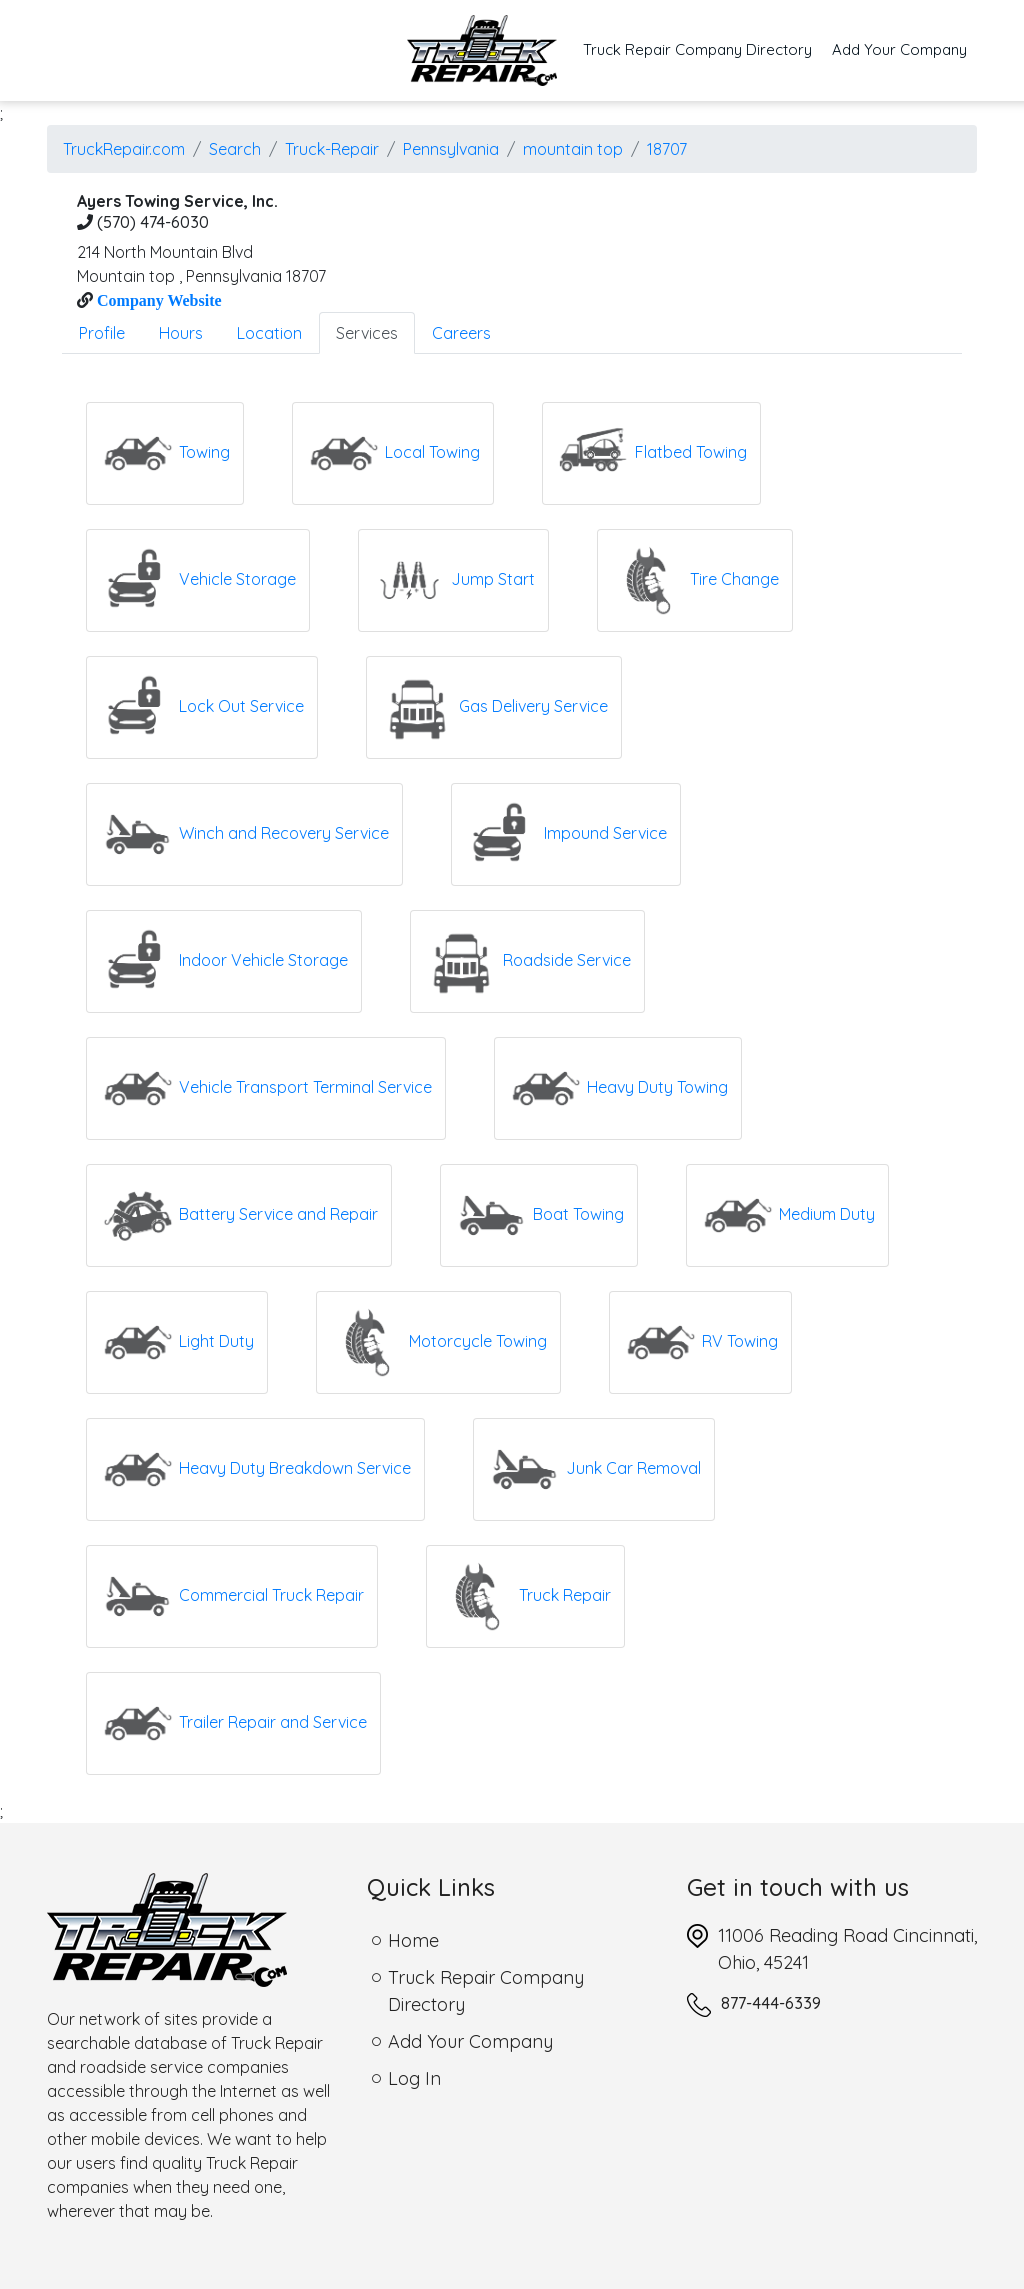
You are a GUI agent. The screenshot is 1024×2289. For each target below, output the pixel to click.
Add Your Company (899, 49)
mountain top (573, 149)
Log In (414, 2078)
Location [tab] (269, 333)
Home (413, 1940)
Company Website (157, 300)
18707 (667, 149)
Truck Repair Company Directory (702, 48)
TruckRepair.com (124, 149)
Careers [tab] (461, 333)
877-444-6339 (771, 2003)
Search (235, 149)
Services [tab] (367, 333)
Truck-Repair (332, 149)
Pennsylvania (451, 149)
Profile (102, 333)
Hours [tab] (181, 333)
